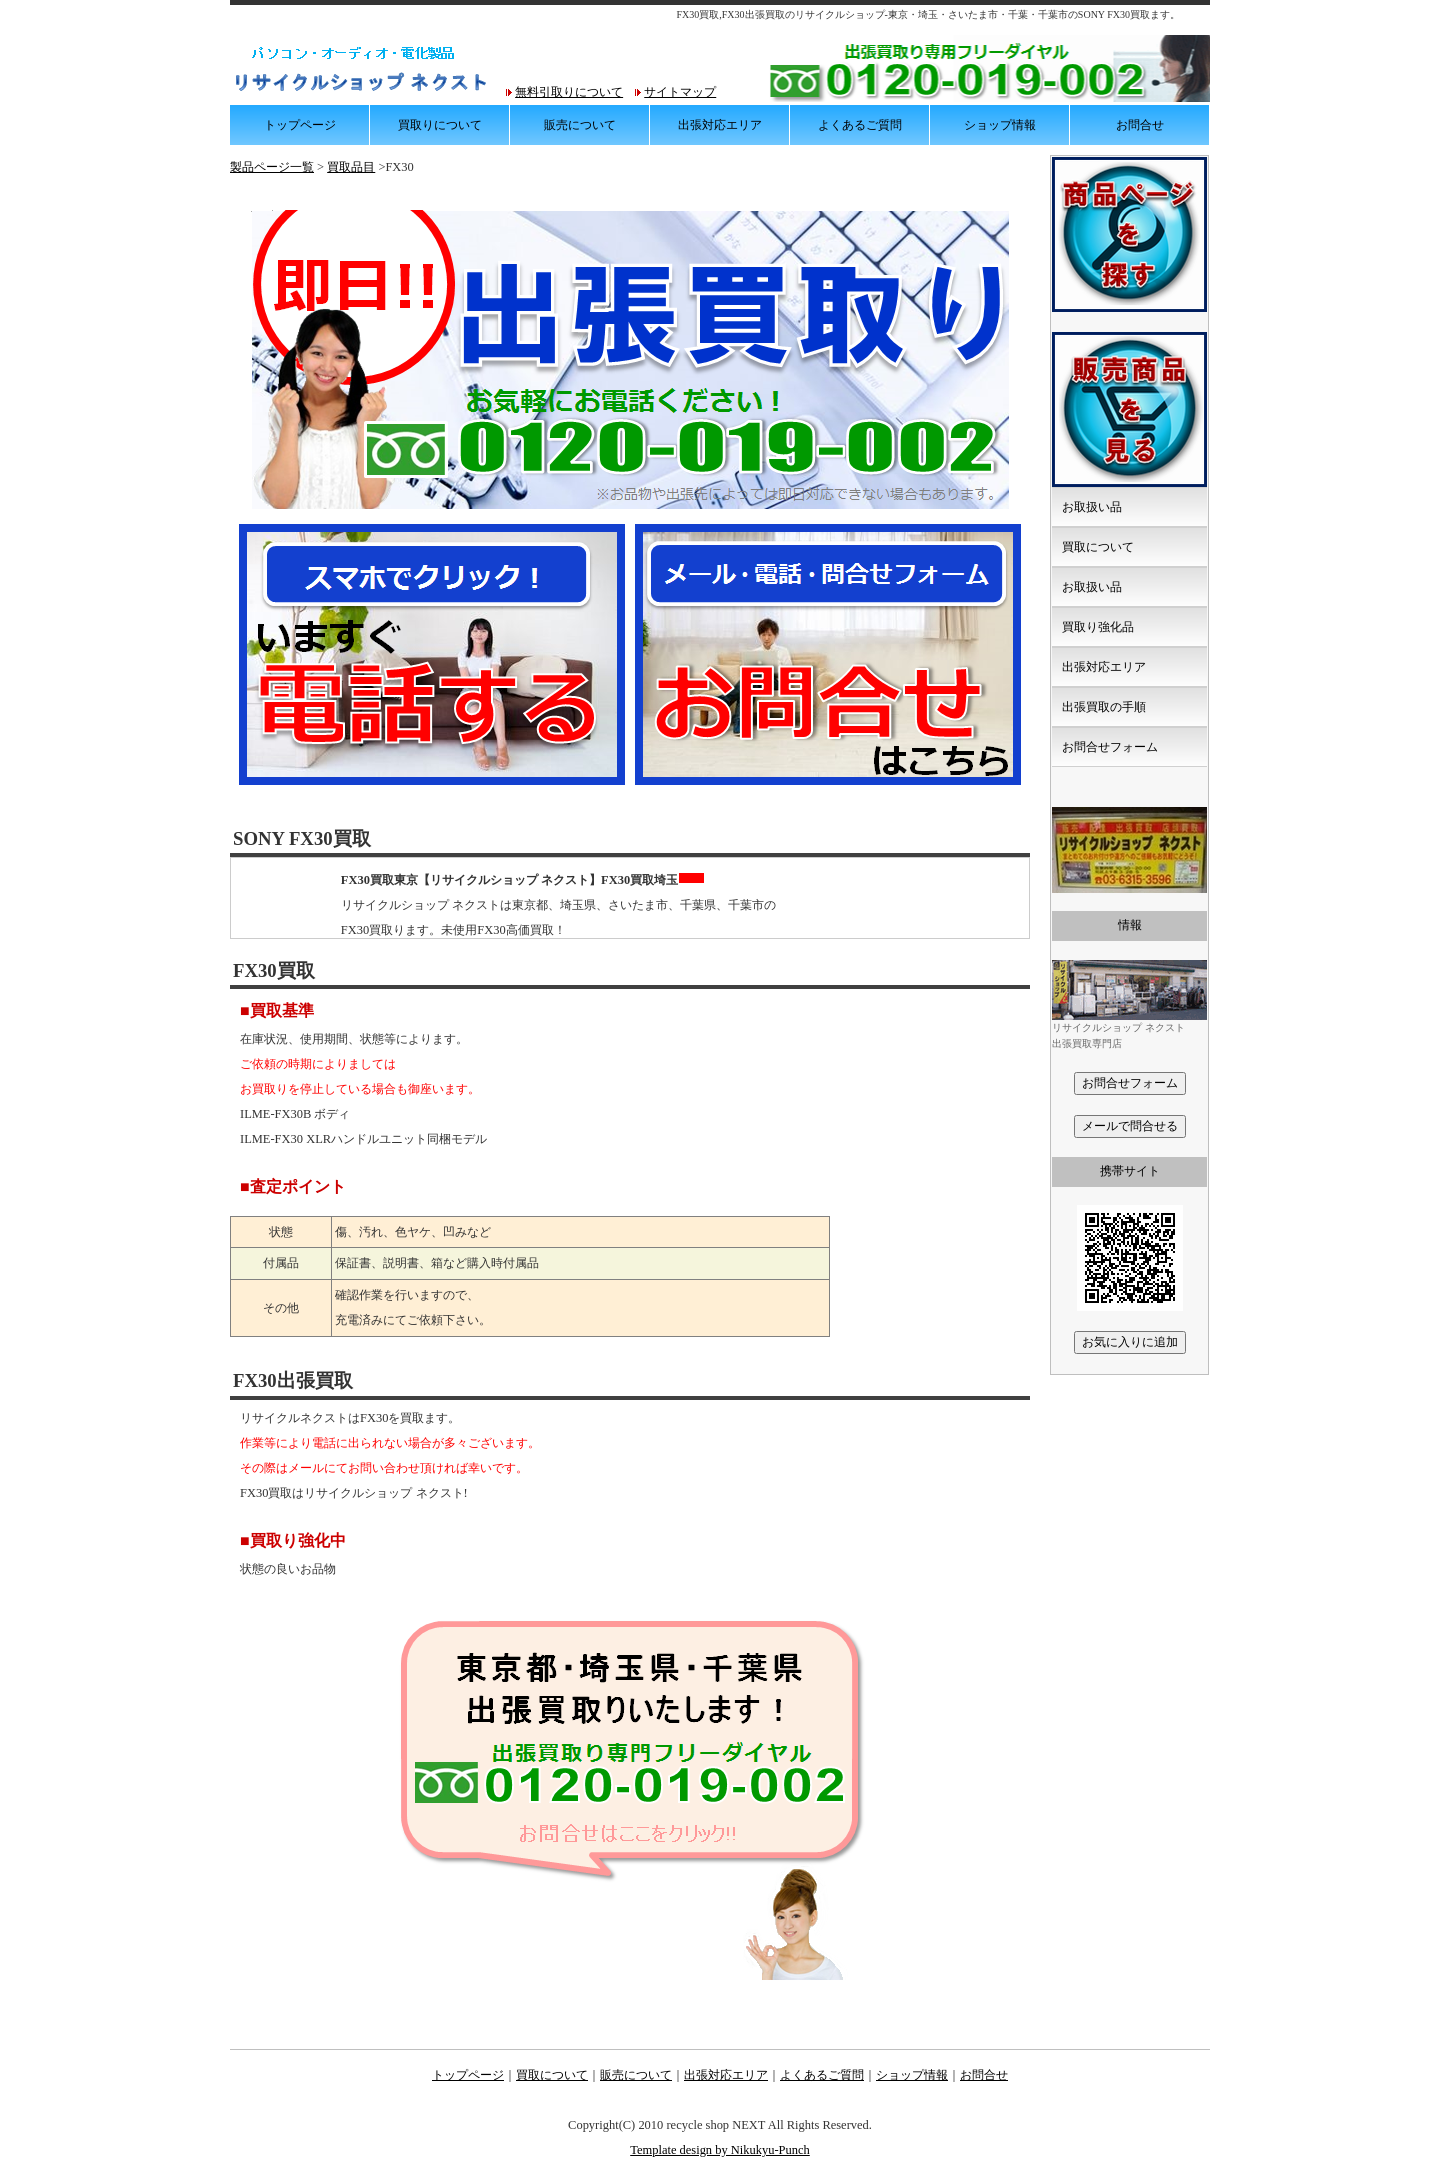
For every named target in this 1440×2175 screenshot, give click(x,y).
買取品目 (351, 167)
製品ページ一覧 (272, 167)
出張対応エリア (720, 125)
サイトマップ (680, 92)
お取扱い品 (1092, 507)
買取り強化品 (1098, 627)
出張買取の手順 (1104, 707)
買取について (1098, 547)
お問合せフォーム (1110, 747)
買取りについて (440, 125)
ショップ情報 (1000, 125)
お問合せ (1140, 125)
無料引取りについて (569, 92)
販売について (580, 125)
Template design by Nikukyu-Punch (720, 2150)
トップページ (300, 125)
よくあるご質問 (860, 125)
